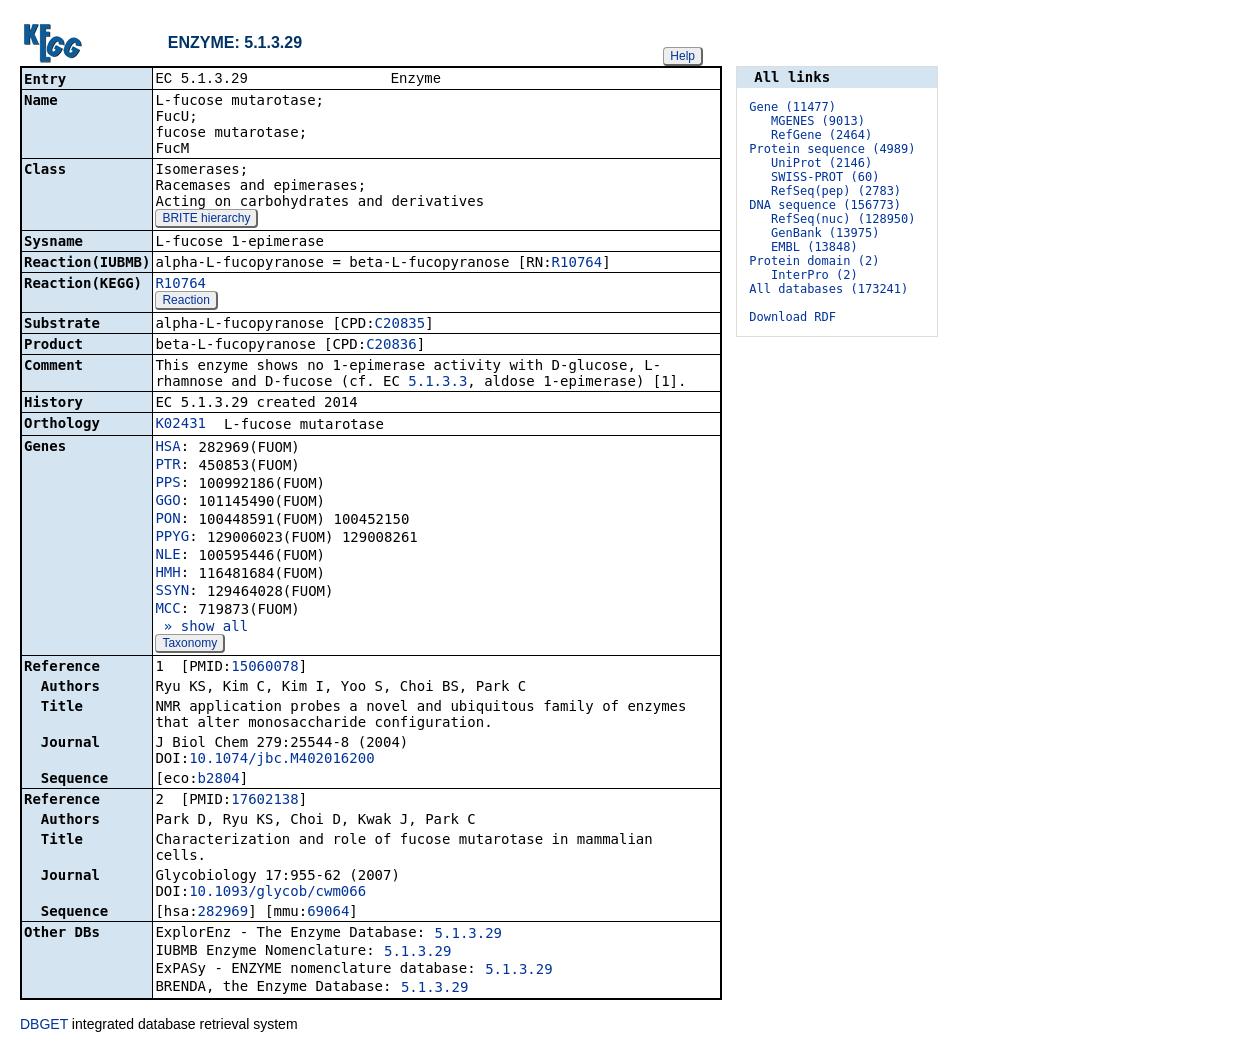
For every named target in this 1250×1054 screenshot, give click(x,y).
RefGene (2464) (821, 135)
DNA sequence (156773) (825, 205)
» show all (201, 628)
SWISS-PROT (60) (825, 177)
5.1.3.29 (468, 935)
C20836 (391, 346)
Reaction (185, 302)
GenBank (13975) (825, 233)
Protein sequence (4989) (832, 149)
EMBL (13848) (814, 247)
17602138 (264, 801)
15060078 (264, 668)
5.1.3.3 (437, 383)
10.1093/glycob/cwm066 (277, 893)
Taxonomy (189, 645)
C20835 (400, 325)
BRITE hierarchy (206, 220)
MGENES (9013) (818, 121)
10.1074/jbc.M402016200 (281, 760)
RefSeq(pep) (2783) (836, 191)
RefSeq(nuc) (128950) (843, 219)
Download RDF (792, 317)
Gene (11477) (792, 107)
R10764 (577, 264)
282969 (223, 913)
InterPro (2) (814, 275)
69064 (328, 913)
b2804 (219, 780)
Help (682, 56)
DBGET (44, 1026)
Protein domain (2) (814, 261)
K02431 (180, 425)
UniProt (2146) (821, 163)
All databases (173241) (828, 289)
